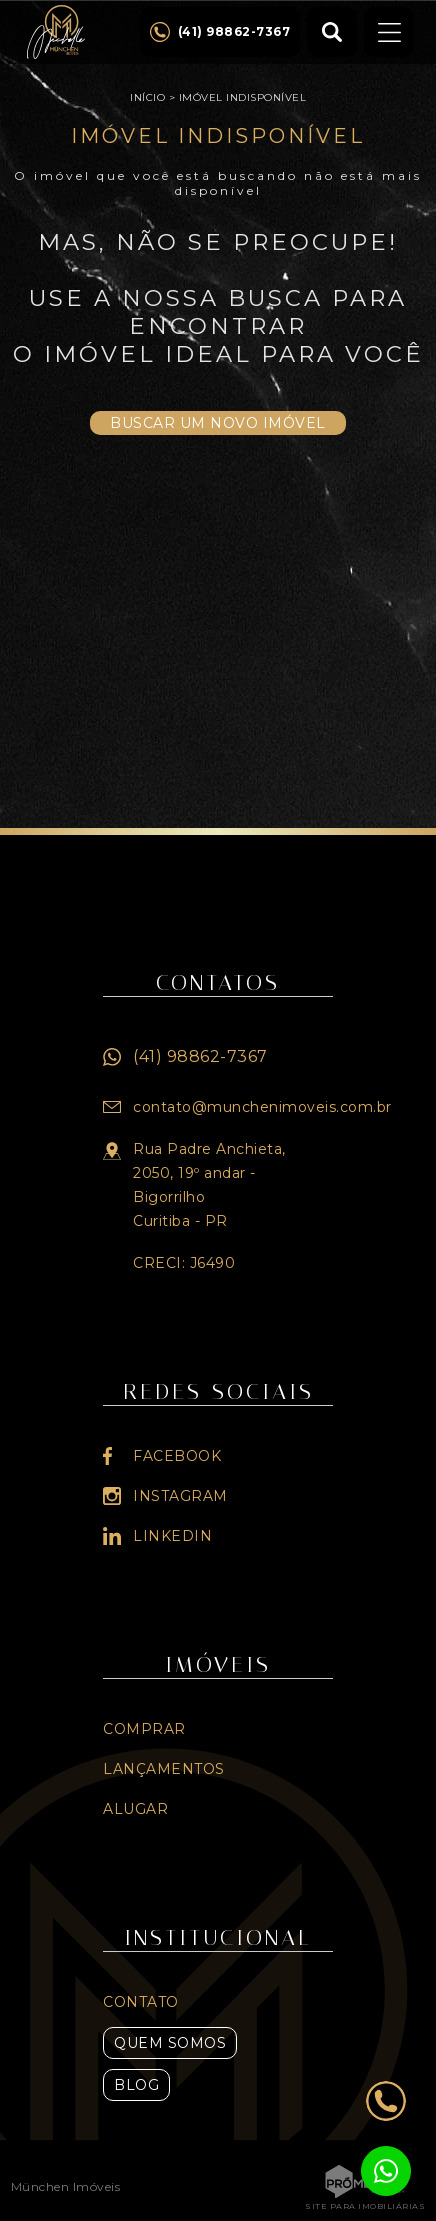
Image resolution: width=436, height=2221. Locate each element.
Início (147, 97)
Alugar (135, 1809)
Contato (141, 2002)
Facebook (177, 1456)
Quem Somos (170, 2043)
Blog (136, 2085)
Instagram (180, 1496)
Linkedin (172, 1536)
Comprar (144, 1729)
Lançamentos (164, 1769)
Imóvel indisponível (243, 97)
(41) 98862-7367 (200, 1056)
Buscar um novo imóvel (218, 423)
